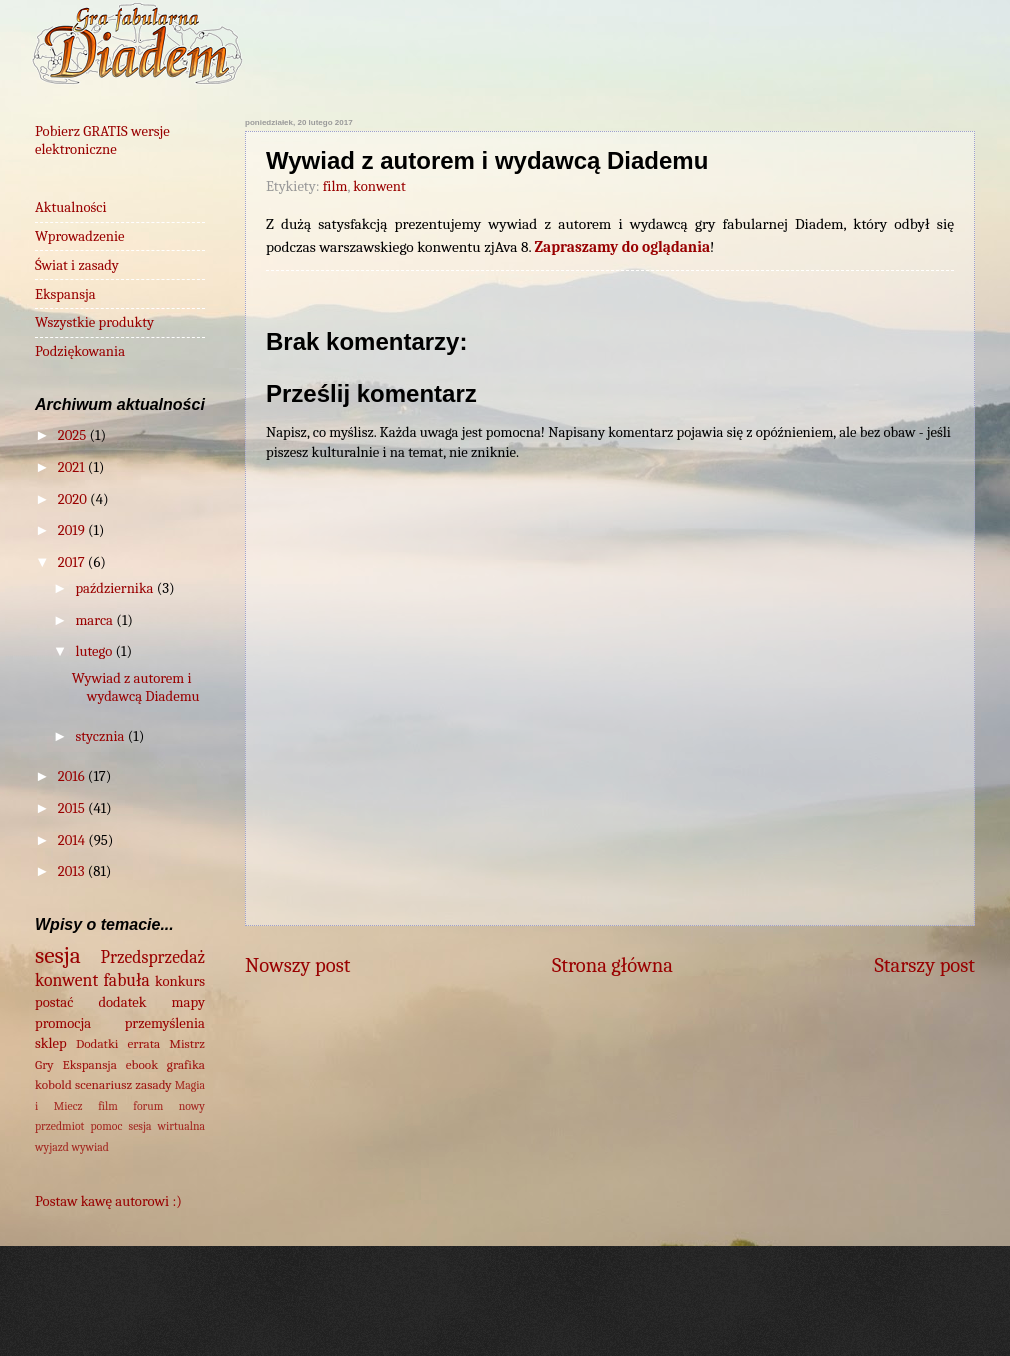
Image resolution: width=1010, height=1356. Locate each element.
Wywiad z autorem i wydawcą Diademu (136, 687)
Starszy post (924, 965)
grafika (186, 1064)
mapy (188, 1002)
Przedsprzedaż (153, 957)
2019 (73, 530)
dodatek (122, 1002)
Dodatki (97, 1043)
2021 (73, 467)
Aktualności (71, 207)
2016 (73, 776)
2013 (73, 871)
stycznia (101, 736)
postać (54, 1002)
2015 (73, 808)
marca (95, 620)
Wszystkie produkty (94, 322)
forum (148, 1106)
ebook (142, 1064)
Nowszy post (297, 965)
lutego (95, 651)
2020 (74, 499)
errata (143, 1043)
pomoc (107, 1126)
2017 (73, 562)
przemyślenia (165, 1023)
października (115, 588)
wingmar (576, 1315)
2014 (73, 840)
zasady (153, 1084)
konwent (379, 186)
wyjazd (52, 1147)
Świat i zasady (77, 265)
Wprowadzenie (80, 236)
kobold (53, 1084)
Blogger (790, 1315)
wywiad (90, 1147)
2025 (74, 435)
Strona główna (612, 965)
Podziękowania (80, 351)
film (335, 186)
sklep (51, 1043)
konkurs (180, 981)
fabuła (127, 980)
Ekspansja (65, 294)
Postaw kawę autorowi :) (108, 1201)
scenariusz (103, 1084)
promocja (63, 1023)
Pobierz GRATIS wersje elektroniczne (102, 140)
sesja (58, 955)
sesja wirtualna (167, 1126)
